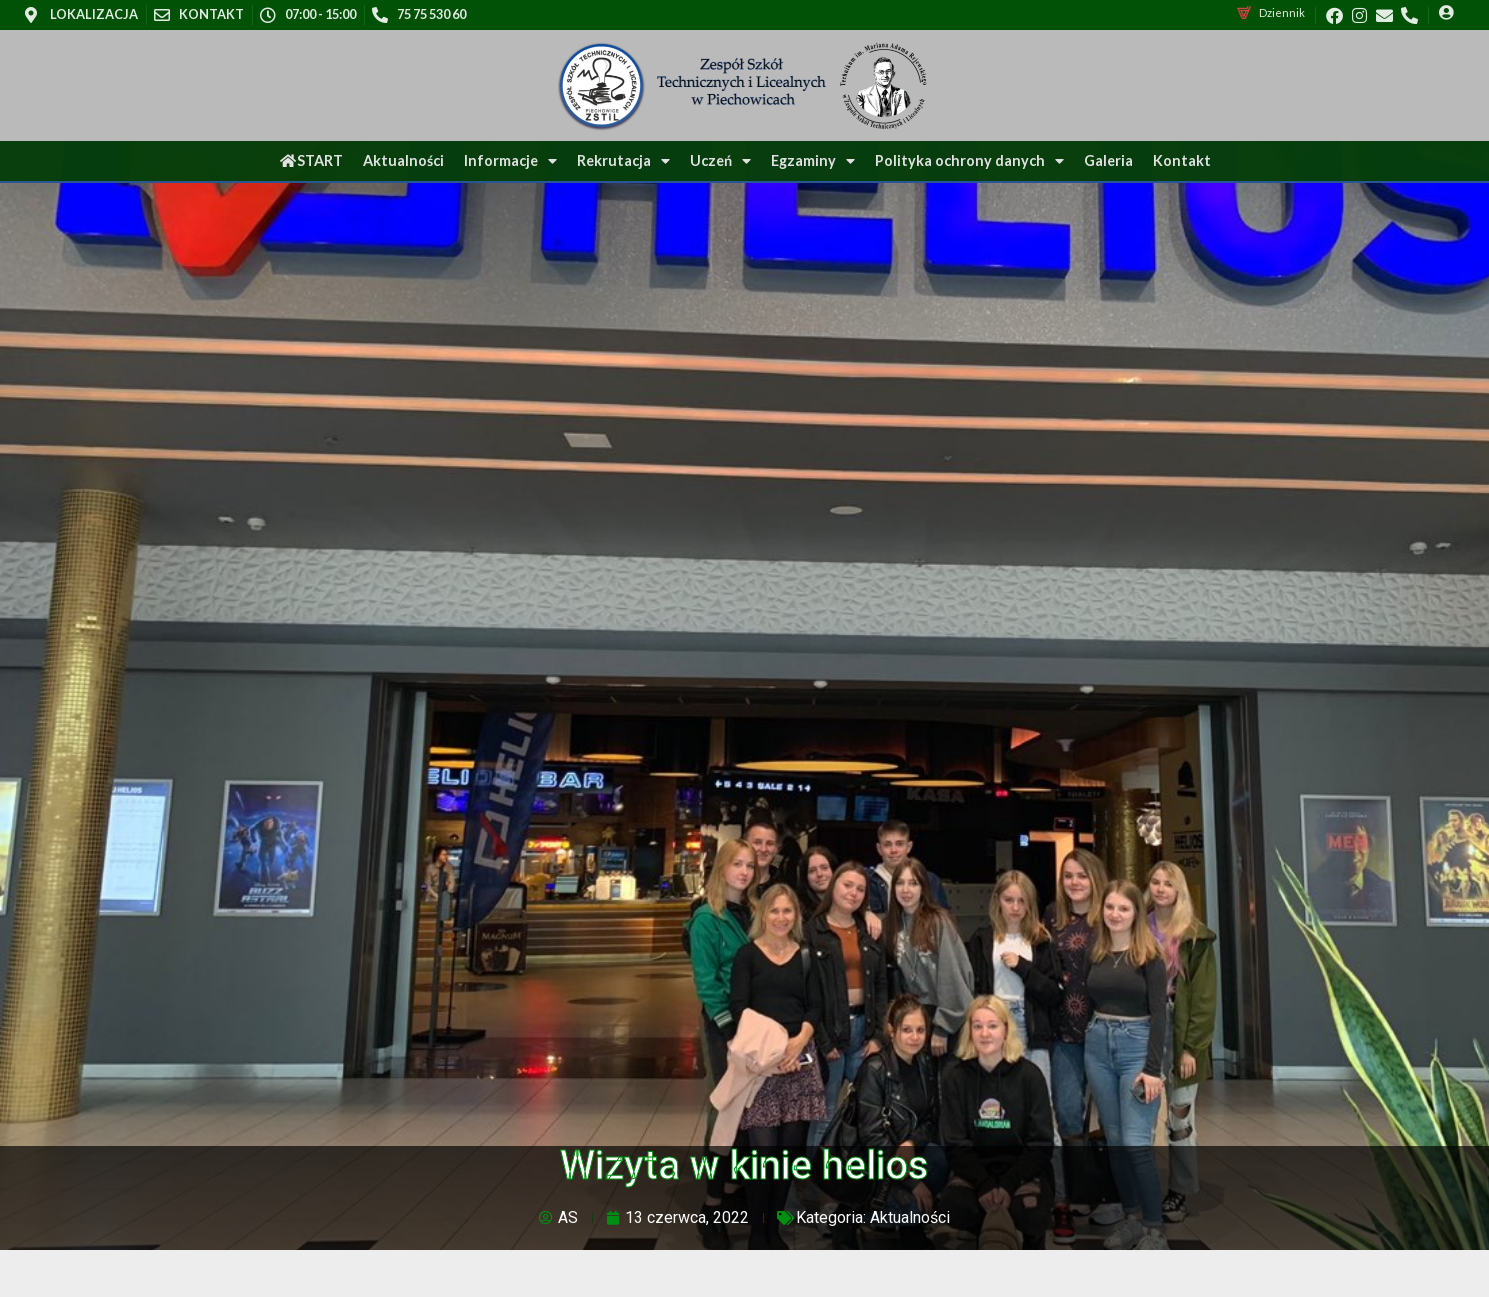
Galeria (1108, 160)
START (311, 160)
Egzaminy (813, 161)
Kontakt (1182, 160)
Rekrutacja (623, 161)
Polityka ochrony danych (969, 161)
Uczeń (720, 161)
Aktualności (403, 160)
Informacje (510, 161)
